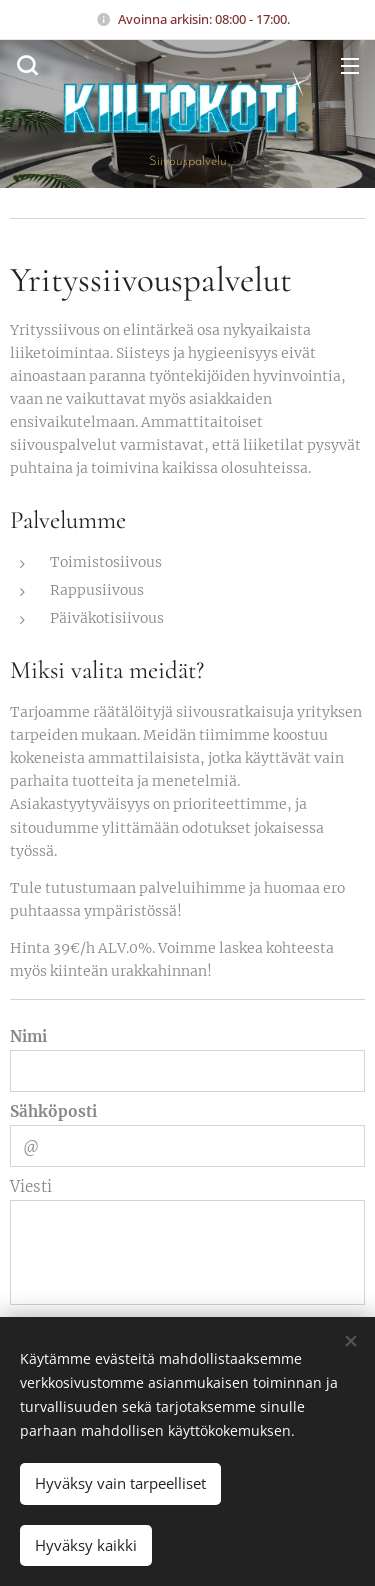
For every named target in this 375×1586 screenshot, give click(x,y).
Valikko (350, 66)
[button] (25, 65)
